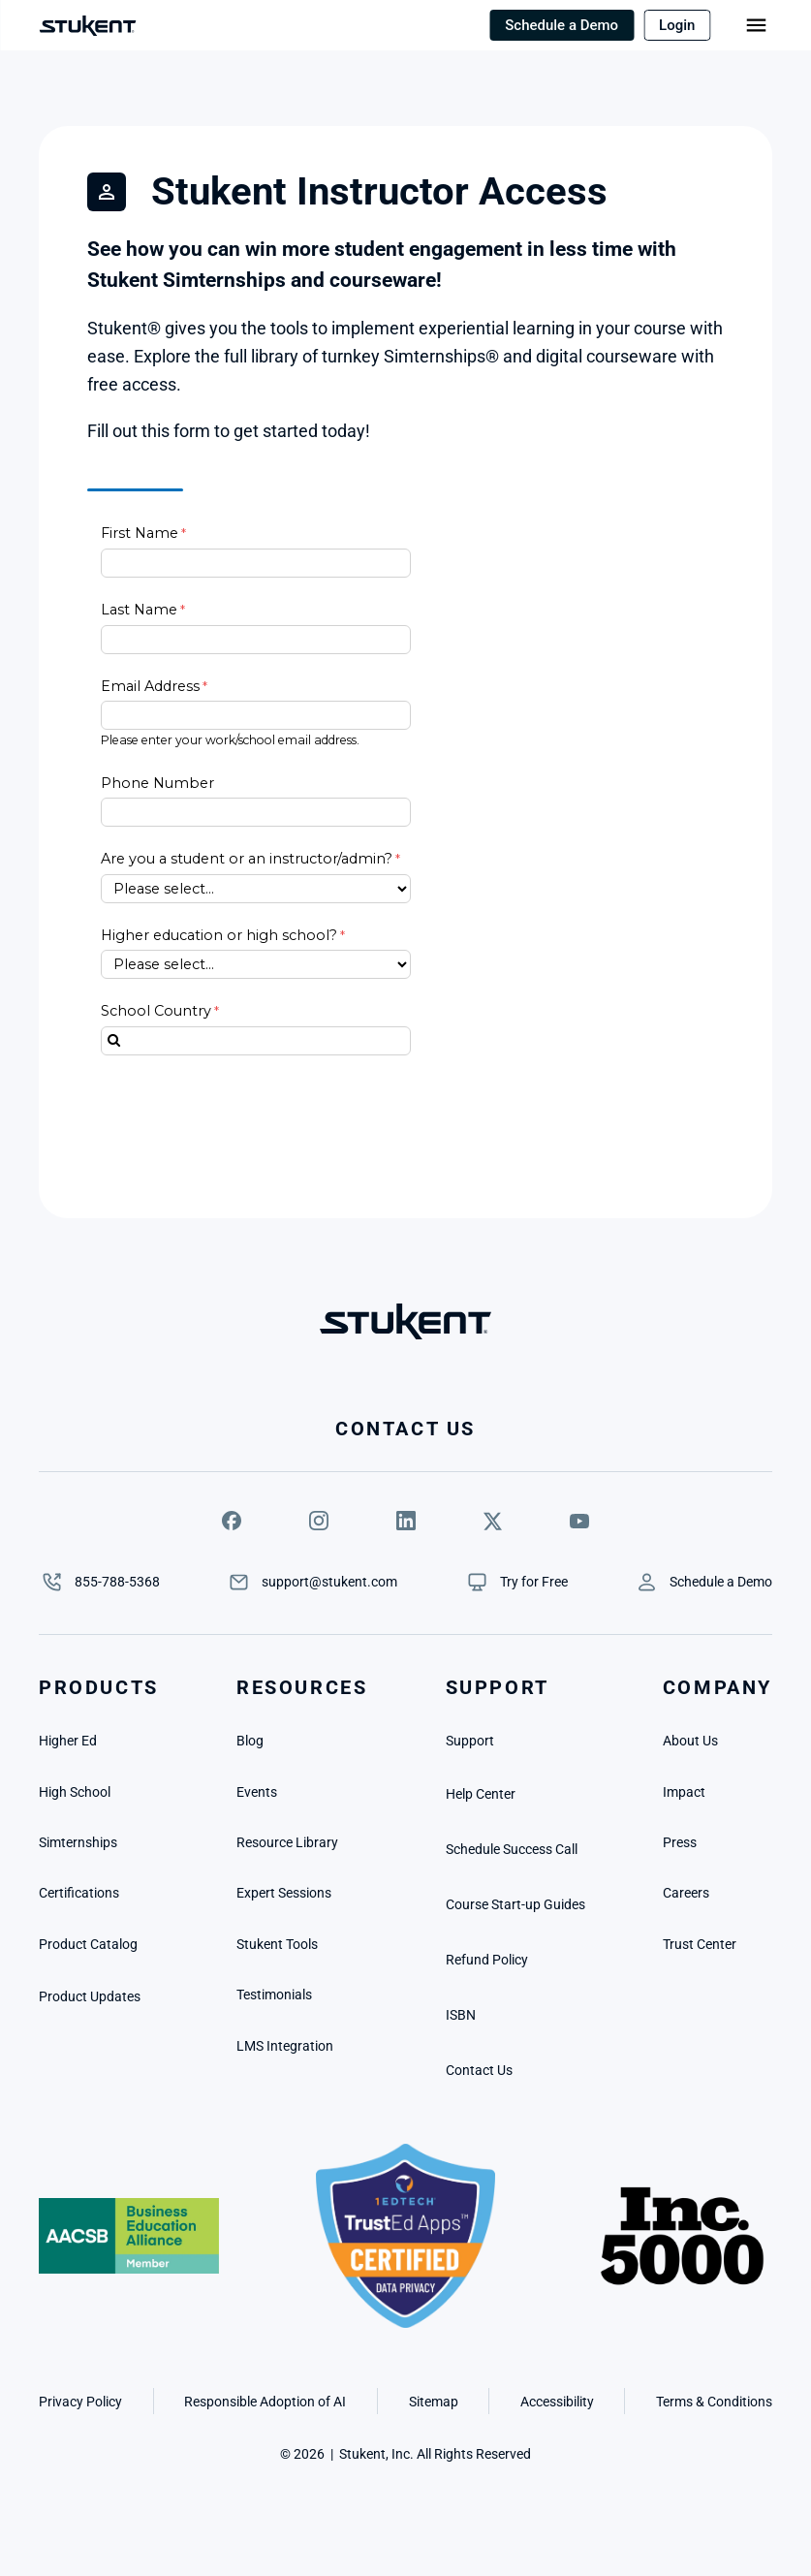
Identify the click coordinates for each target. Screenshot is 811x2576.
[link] (534, 1581)
